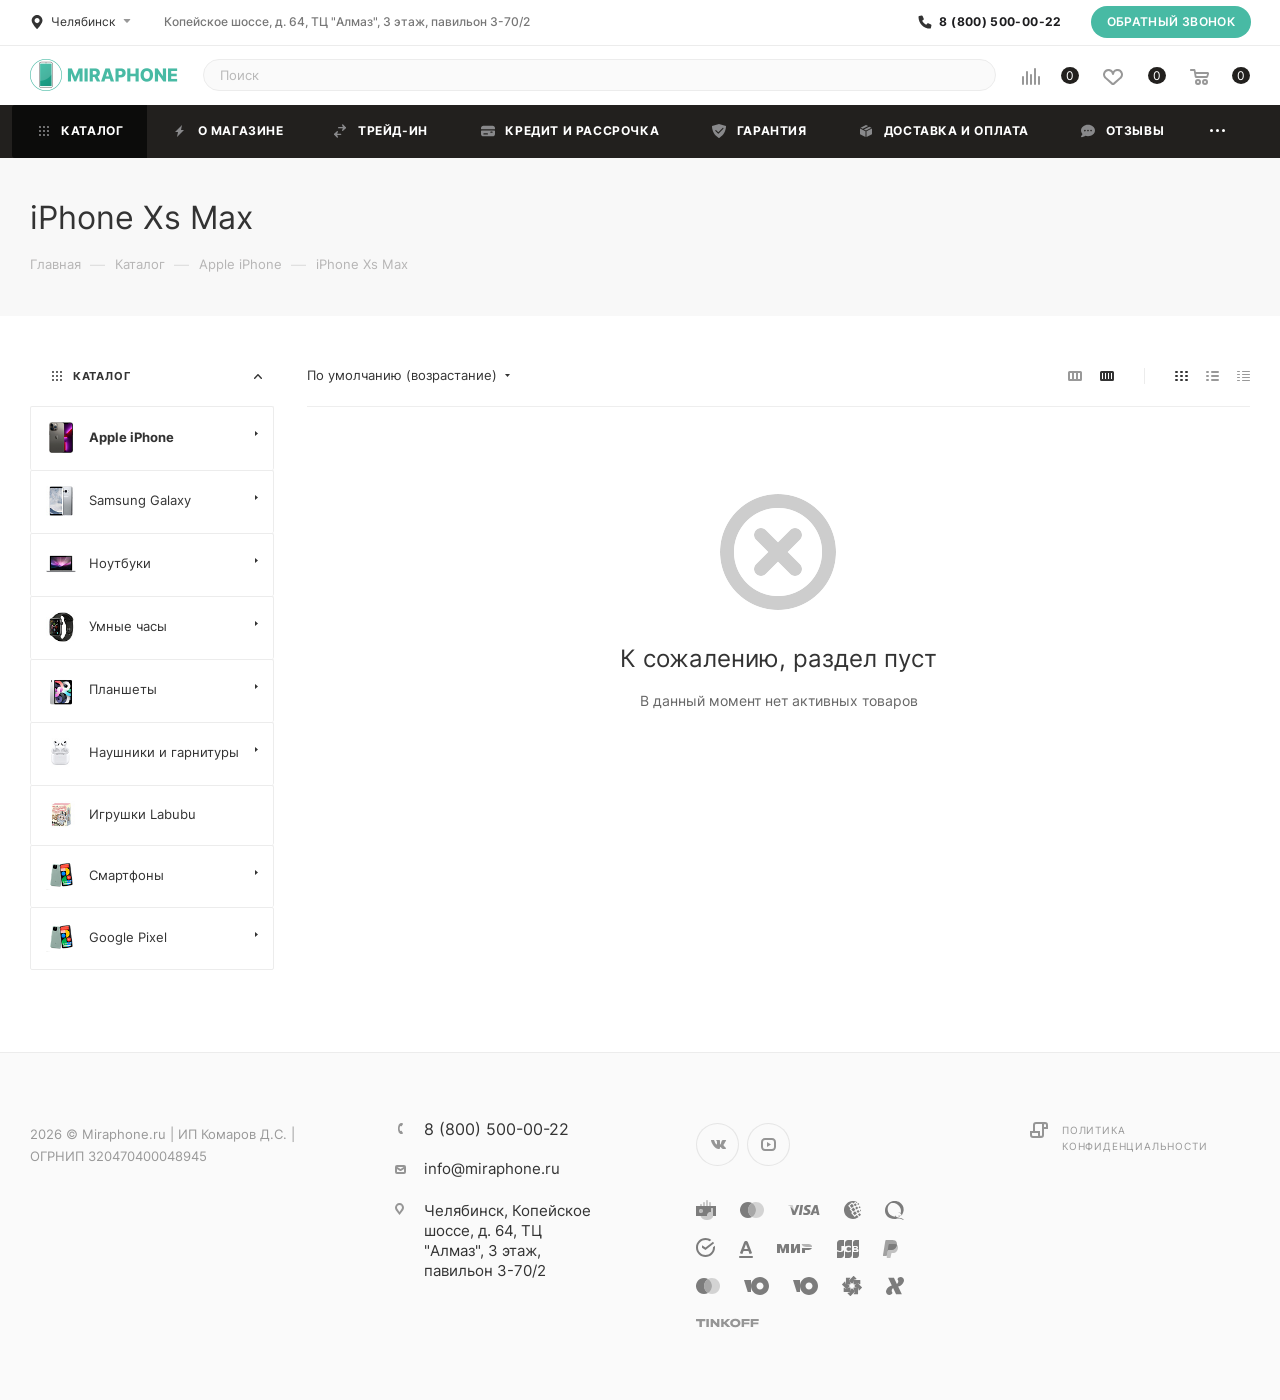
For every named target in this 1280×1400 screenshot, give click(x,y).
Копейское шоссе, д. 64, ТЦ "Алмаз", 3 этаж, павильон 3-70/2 (347, 21)
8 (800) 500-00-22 (1000, 22)
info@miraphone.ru (492, 1168)
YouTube (768, 1144)
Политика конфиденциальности (1134, 1138)
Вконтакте (717, 1144)
